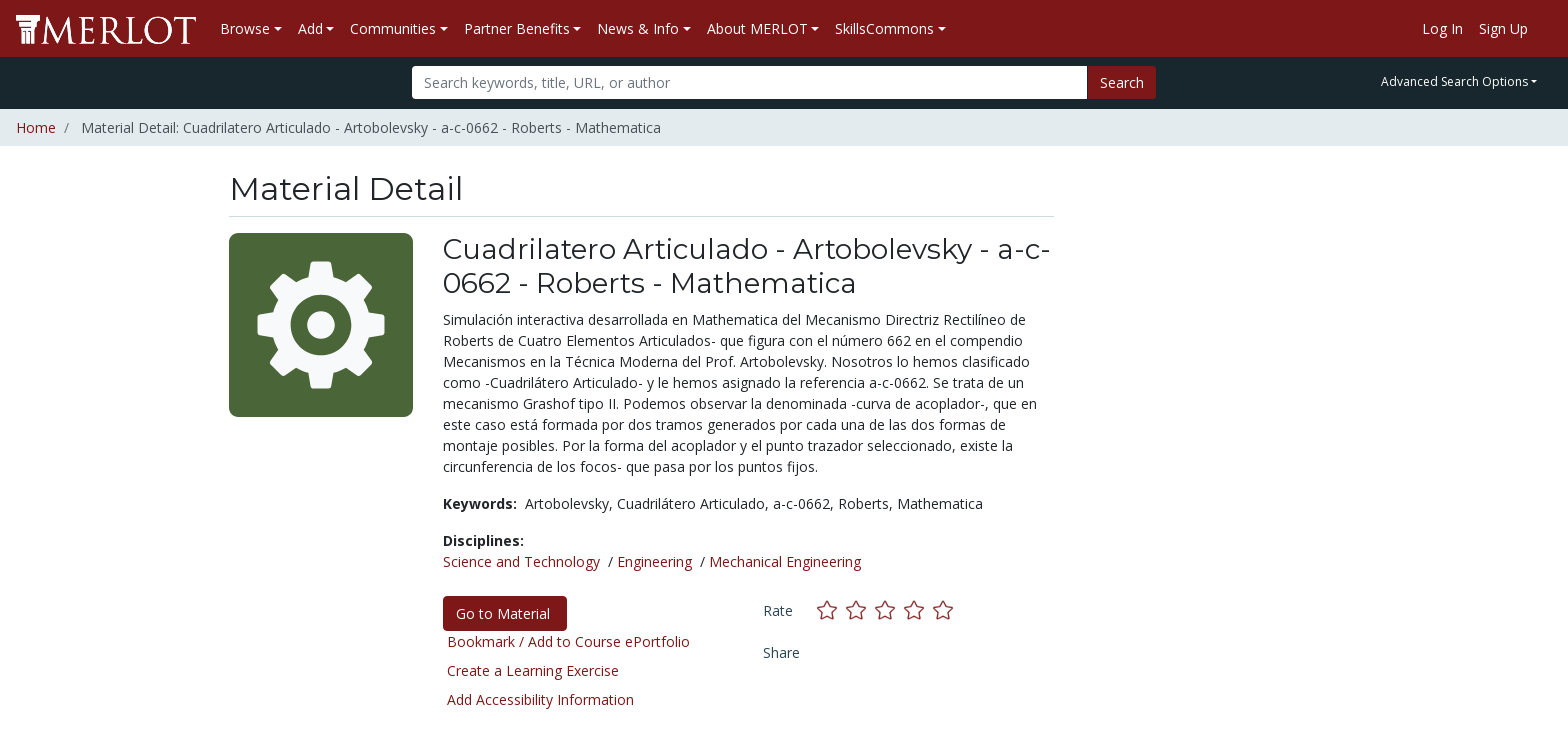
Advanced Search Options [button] (1454, 81)
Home (36, 127)
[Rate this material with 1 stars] (831, 610)
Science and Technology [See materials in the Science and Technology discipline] (521, 561)
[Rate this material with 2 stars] (860, 610)
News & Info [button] (638, 28)
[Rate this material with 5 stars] (945, 610)
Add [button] (310, 28)
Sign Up (1503, 28)
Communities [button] (393, 28)
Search (1122, 82)
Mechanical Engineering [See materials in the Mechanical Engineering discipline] (785, 561)
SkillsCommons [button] (884, 28)
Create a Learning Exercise (533, 670)
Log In (1442, 28)
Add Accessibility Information (540, 699)
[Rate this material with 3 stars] (889, 610)
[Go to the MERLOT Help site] (1544, 29)
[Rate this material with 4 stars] (918, 610)
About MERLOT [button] (757, 28)
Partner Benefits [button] (517, 28)
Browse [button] (245, 28)
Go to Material (505, 613)
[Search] (749, 82)
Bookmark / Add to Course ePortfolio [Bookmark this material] (568, 641)
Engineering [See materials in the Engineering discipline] (654, 561)
